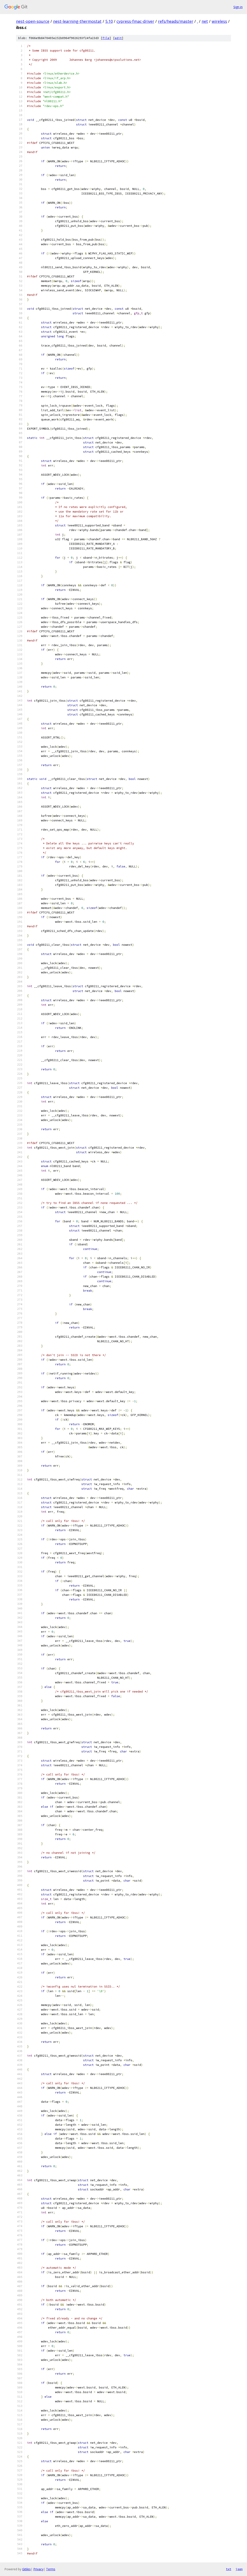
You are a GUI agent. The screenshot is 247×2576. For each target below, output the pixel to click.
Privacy (38, 2569)
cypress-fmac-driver (135, 21)
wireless (219, 21)
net (205, 21)
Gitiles (26, 2569)
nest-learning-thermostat (77, 21)
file (105, 38)
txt (228, 2569)
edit (118, 38)
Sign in (238, 7)
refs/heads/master (175, 21)
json (239, 2569)
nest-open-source (32, 21)
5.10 (109, 21)
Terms (50, 2569)
